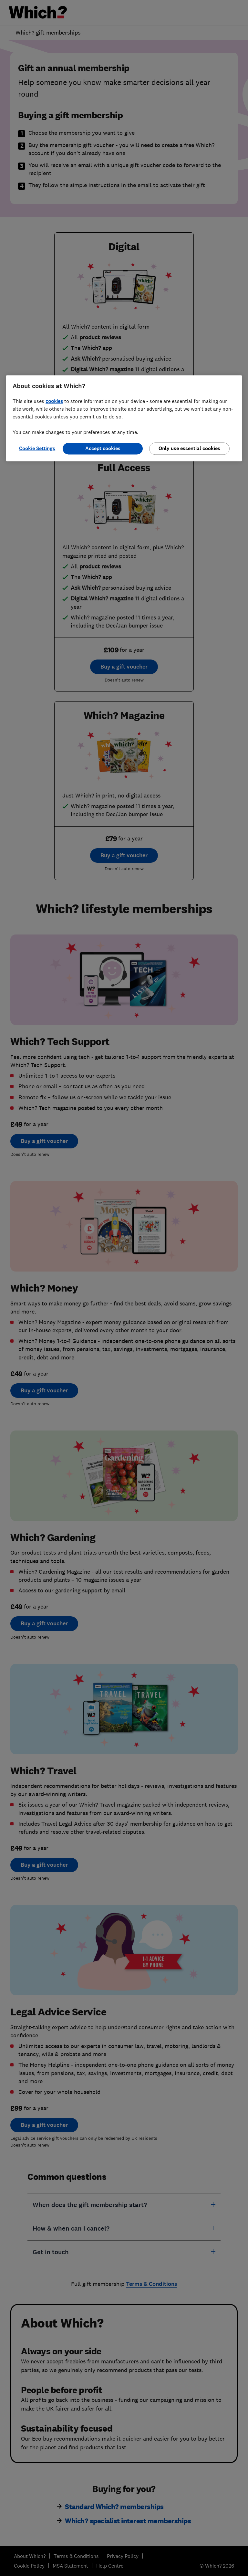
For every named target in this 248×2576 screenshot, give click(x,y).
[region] (124, 418)
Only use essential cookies (189, 448)
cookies (54, 401)
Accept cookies (102, 448)
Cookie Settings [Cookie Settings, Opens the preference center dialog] (37, 448)
